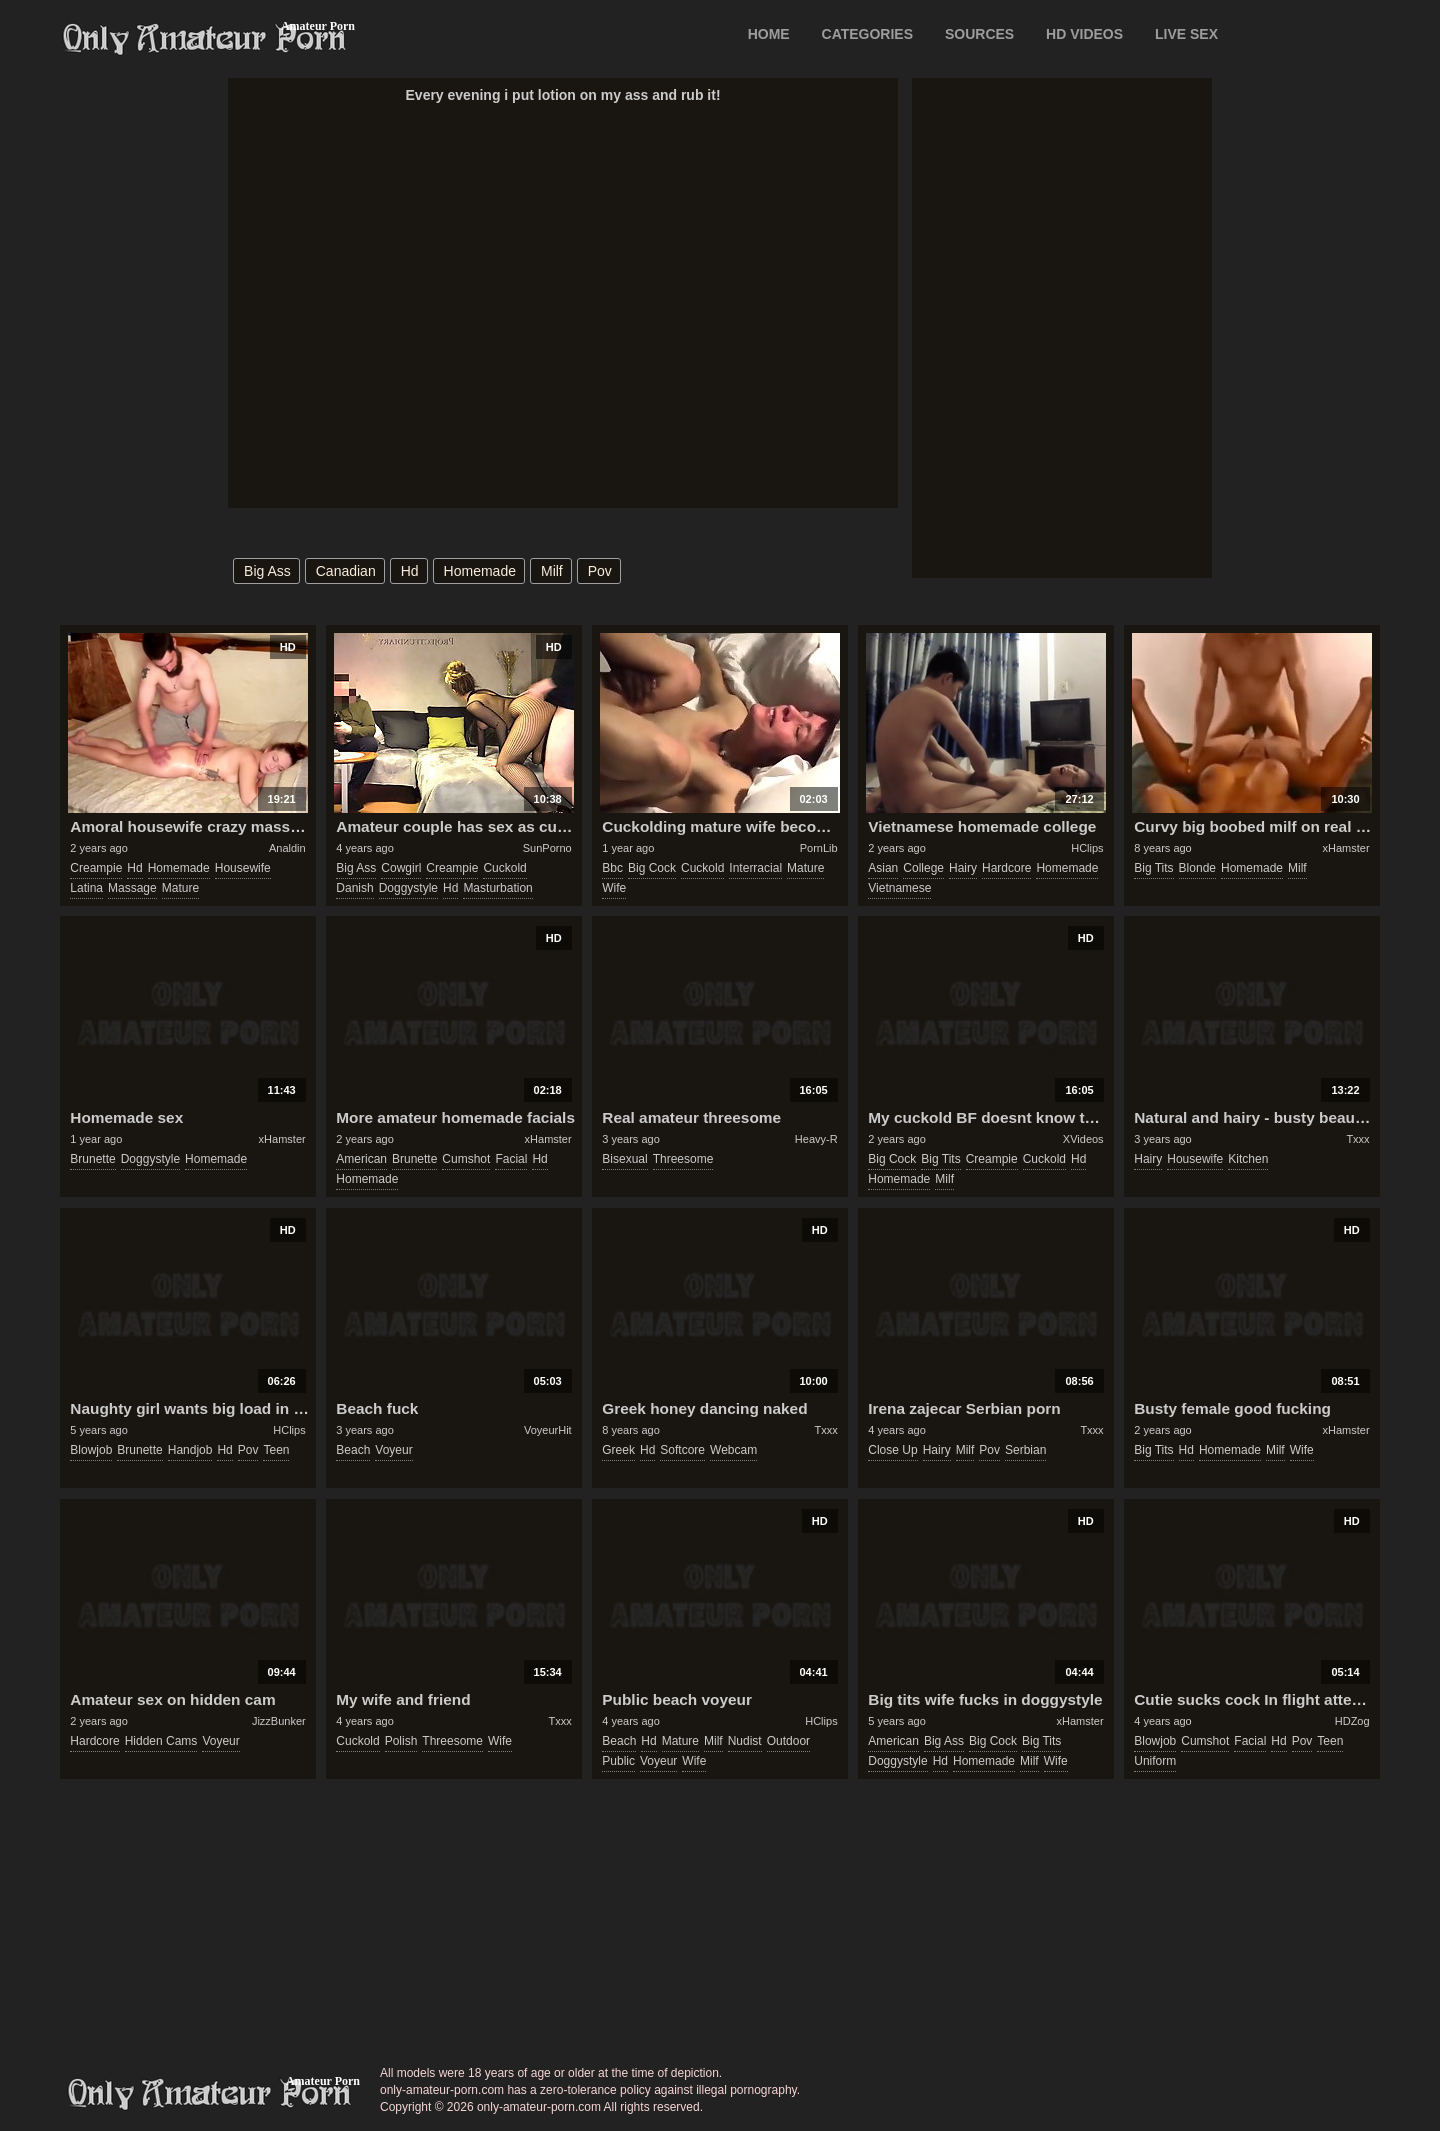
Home (769, 34)
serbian (1025, 1450)
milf (552, 571)
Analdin (287, 848)
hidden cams (161, 1741)
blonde (1197, 868)
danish (354, 888)
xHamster (1346, 848)
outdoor (788, 1741)
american (361, 1159)
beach (353, 1450)
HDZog (1352, 1721)
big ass (267, 571)
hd (410, 571)
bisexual (624, 1159)
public (618, 1761)
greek (618, 1450)
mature (180, 888)
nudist (745, 1741)
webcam (733, 1450)
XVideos (1083, 1139)
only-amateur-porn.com (210, 2094)
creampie (96, 868)
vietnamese (899, 888)
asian (883, 868)
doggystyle (408, 888)
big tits (1153, 868)
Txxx (1357, 1139)
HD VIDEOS (1084, 34)
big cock (652, 868)
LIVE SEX (1186, 34)
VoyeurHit (548, 1430)
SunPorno (547, 848)
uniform (1155, 1761)
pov (600, 571)
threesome (683, 1159)
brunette (92, 1159)
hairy (963, 868)
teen (276, 1450)
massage (132, 888)
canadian (346, 571)
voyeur (393, 1450)
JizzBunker (279, 1721)
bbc (612, 868)
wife (614, 888)
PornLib (819, 848)
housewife (243, 868)
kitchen (1248, 1159)
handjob (190, 1450)
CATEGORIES (868, 34)
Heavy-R (816, 1139)
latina (86, 888)
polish (401, 1741)
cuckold (504, 868)
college (923, 868)
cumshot (466, 1159)
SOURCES (979, 34)
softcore (682, 1450)
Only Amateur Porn (205, 39)
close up (892, 1450)
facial (511, 1159)
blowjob (91, 1450)
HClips (1087, 848)
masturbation (497, 888)
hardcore (1006, 868)
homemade (480, 571)
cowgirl (401, 868)
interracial (755, 868)
